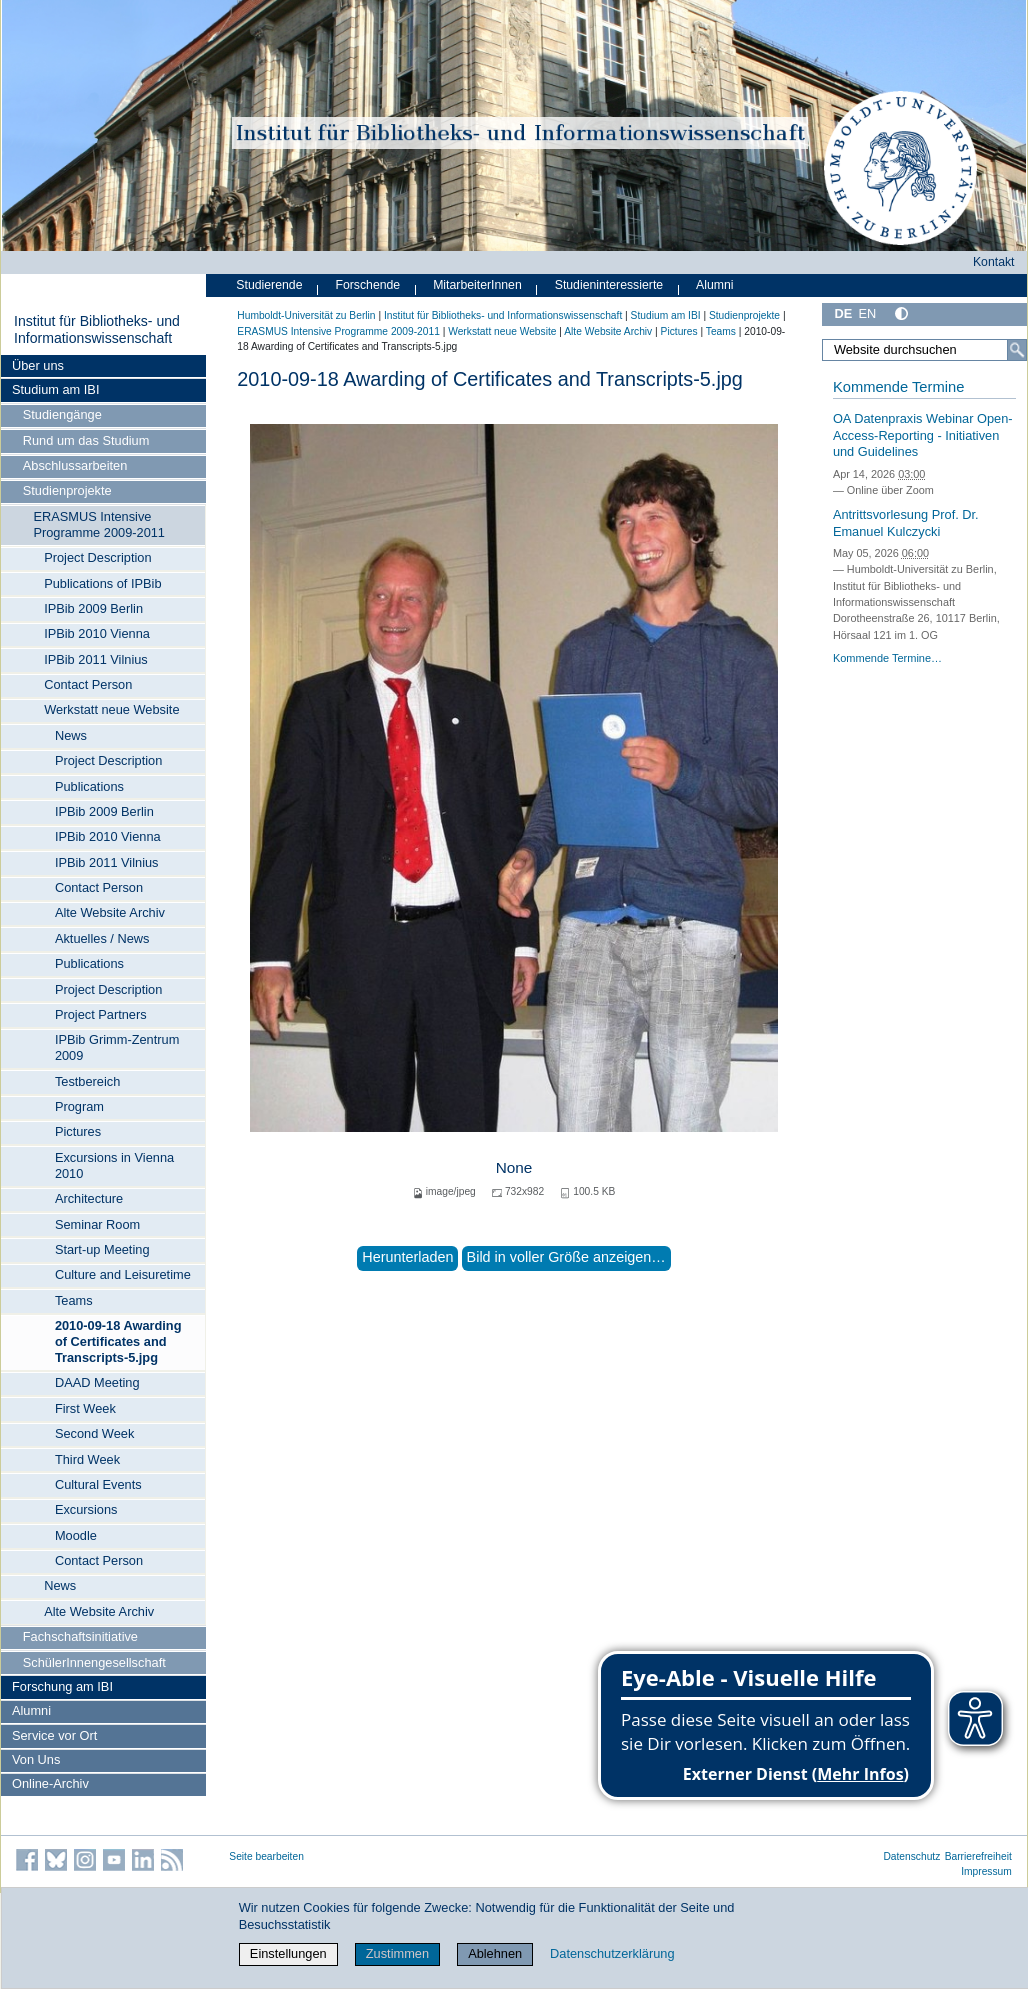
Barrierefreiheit (978, 1856)
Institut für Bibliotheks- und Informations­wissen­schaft (97, 330)
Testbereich (87, 1081)
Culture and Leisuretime (123, 1274)
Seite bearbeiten (266, 1856)
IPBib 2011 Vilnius (96, 659)
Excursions (86, 1509)
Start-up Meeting (102, 1249)
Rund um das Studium (86, 440)
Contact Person (88, 684)
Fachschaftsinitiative (80, 1636)
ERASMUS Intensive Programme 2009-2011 (99, 524)
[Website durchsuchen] (924, 350)
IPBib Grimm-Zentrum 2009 (117, 1047)
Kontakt (994, 262)
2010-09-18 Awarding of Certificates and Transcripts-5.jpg (118, 1341)
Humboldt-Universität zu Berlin (306, 315)
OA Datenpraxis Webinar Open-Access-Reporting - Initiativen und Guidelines (923, 435)
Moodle (76, 1535)
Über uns (38, 365)
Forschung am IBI (62, 1686)
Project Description (97, 557)
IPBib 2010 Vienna (97, 633)
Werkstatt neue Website (111, 709)
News (71, 735)
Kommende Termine (898, 387)
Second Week (94, 1433)
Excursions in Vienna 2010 (114, 1165)
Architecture (89, 1198)
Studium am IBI (55, 389)
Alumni (31, 1710)
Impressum (986, 1871)
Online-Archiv (50, 1783)
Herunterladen (407, 1257)
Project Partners (101, 1014)
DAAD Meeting (97, 1382)
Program (79, 1106)
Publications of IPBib (102, 583)
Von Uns (36, 1759)
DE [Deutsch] (843, 313)
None (514, 1167)
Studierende (269, 285)
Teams (74, 1300)
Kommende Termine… (887, 658)
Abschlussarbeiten (75, 465)
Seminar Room (97, 1224)
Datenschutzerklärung (612, 1953)
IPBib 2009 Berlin (93, 608)
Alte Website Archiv (110, 912)
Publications (89, 786)
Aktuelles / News (102, 938)
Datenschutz (911, 1856)
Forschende (367, 285)
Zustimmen (397, 1953)
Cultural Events (98, 1484)
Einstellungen (288, 1953)
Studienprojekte (67, 490)
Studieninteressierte (609, 285)
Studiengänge (62, 414)
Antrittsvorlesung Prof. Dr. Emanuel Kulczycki (906, 523)
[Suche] (1017, 350)
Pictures (78, 1131)
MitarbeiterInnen (477, 285)
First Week (85, 1408)
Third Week (87, 1459)
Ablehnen (495, 1953)
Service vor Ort (54, 1735)
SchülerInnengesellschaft (94, 1662)
